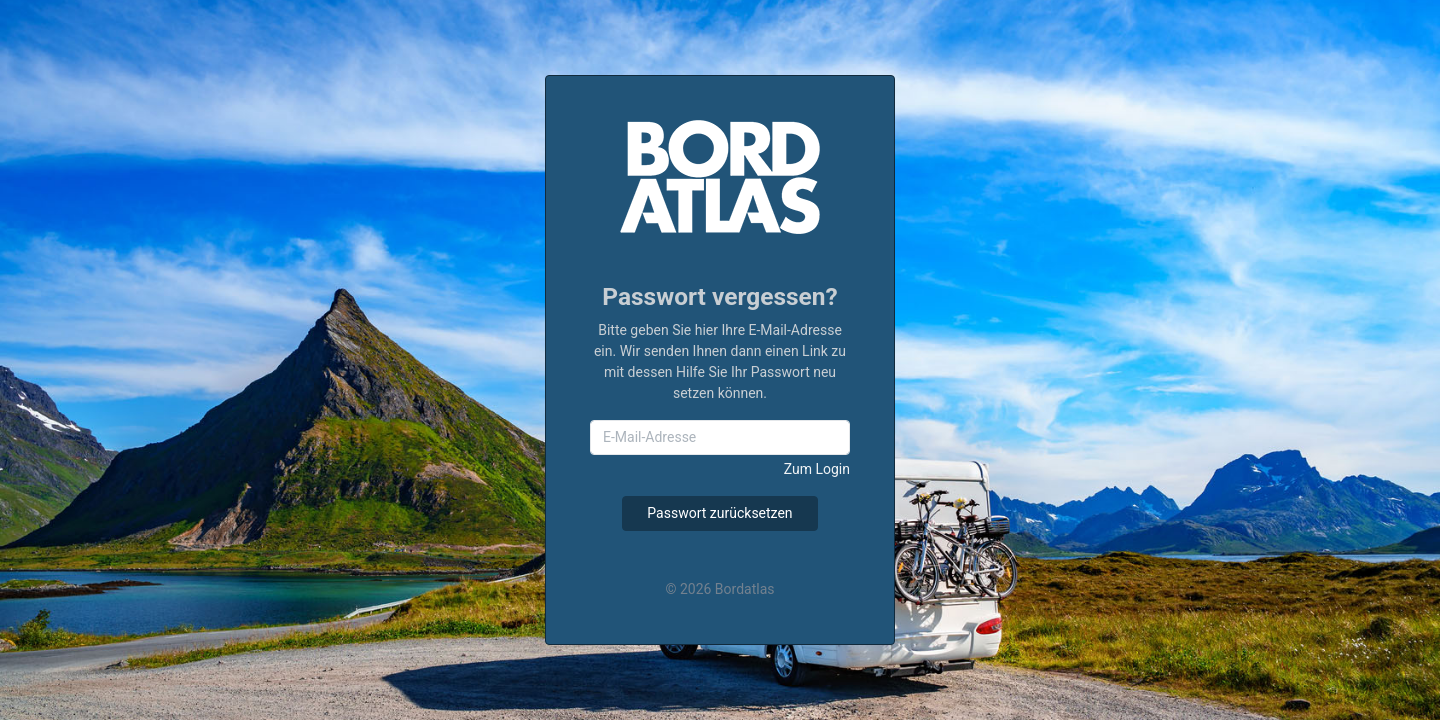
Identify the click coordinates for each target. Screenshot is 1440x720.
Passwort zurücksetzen (719, 513)
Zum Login (817, 469)
